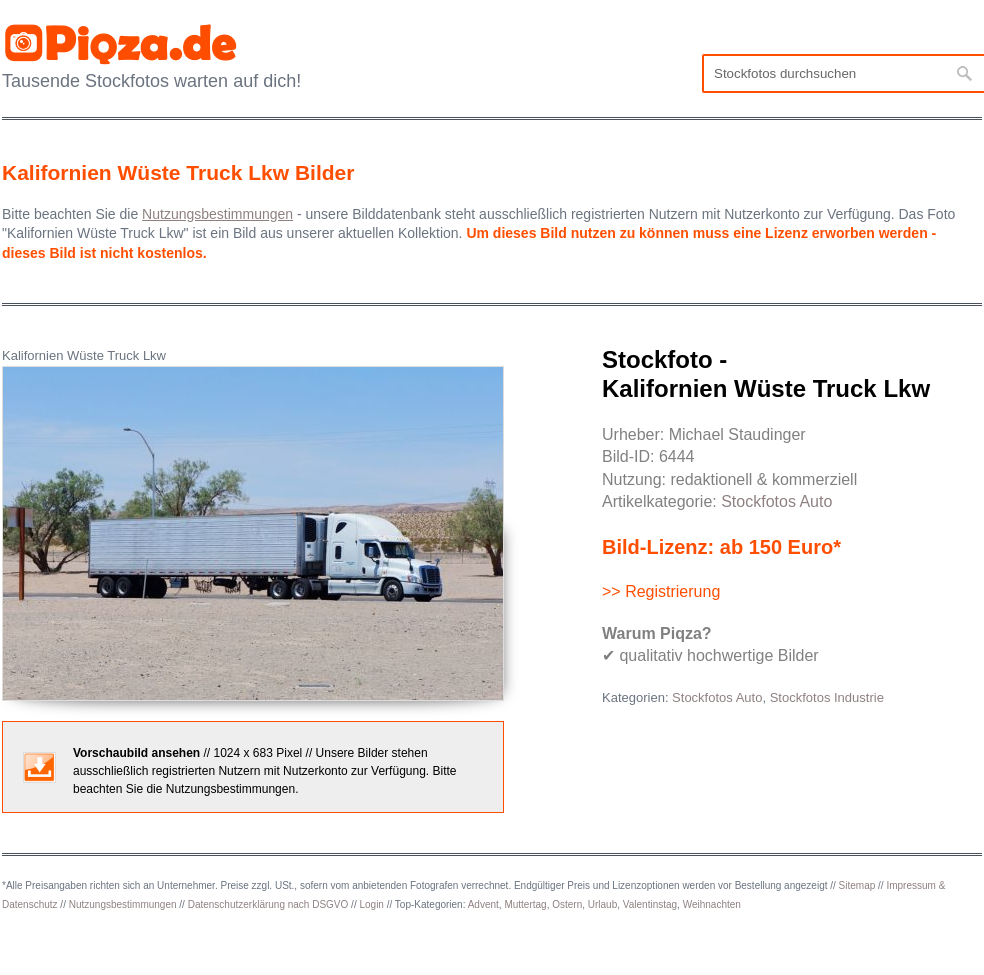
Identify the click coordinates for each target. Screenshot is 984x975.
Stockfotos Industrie (827, 697)
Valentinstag (650, 904)
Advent (483, 904)
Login (371, 904)
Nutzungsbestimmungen (123, 904)
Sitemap (857, 885)
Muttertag (525, 904)
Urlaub (602, 904)
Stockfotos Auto (776, 501)
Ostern (567, 904)
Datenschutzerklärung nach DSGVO (268, 904)
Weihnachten (712, 904)
